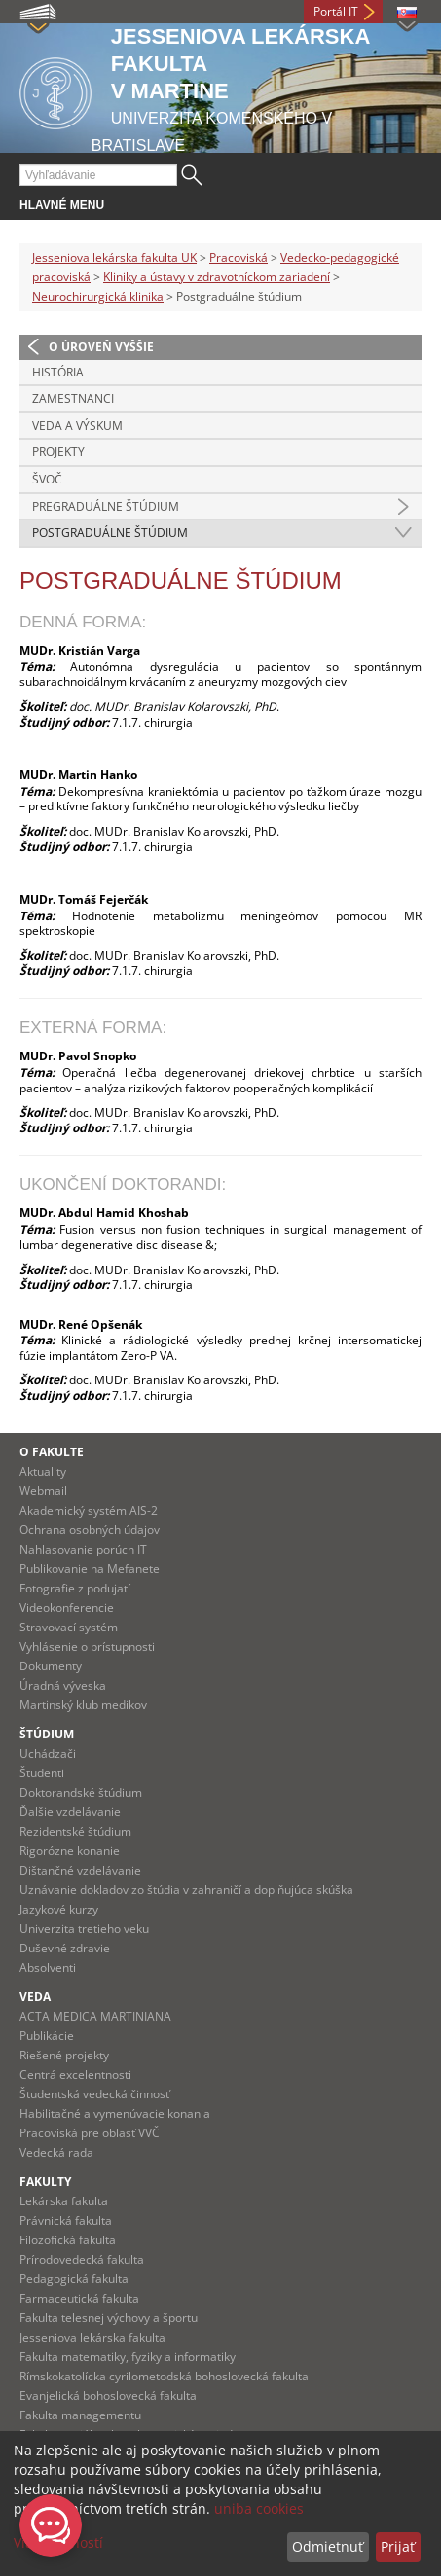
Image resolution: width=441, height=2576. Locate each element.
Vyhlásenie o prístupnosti (87, 1646)
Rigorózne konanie (69, 1851)
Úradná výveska (62, 1685)
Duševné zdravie (64, 1948)
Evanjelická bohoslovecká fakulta (108, 2395)
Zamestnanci (73, 398)
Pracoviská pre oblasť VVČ (89, 2133)
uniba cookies (259, 2508)
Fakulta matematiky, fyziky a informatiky (127, 2356)
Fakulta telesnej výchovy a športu (108, 2317)
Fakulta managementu (80, 2415)
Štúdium (46, 1734)
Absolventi (47, 1967)
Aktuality (42, 1471)
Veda (35, 1996)
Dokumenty (50, 1666)
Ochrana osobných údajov (89, 1529)
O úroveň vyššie (101, 347)
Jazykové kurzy (58, 1909)
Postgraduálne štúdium (110, 532)
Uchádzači (47, 1753)
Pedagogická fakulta (74, 2279)
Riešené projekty (64, 2055)
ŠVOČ (47, 479)
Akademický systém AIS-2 (88, 1510)
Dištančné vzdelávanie (80, 1870)
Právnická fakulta (65, 2220)
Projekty (58, 452)
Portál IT (335, 11)
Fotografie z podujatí (74, 1588)
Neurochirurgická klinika (98, 296)
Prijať (398, 2546)
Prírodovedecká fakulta (81, 2259)
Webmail (43, 1491)
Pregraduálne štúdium (105, 506)
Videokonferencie (66, 1607)
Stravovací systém (68, 1627)
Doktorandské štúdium (80, 1792)
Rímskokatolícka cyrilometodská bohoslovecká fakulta (164, 2376)
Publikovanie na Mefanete (89, 1568)
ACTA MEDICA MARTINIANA (95, 2016)
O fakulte (51, 1452)
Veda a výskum (77, 425)
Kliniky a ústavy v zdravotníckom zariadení (216, 276)
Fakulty (45, 2181)
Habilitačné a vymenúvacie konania (114, 2113)
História (58, 372)
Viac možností (58, 2542)
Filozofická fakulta (67, 2240)
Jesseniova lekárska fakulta (92, 2337)
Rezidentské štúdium (75, 1831)
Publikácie (46, 2035)
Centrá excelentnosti (75, 2074)
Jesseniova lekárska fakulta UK (114, 257)
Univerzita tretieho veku (84, 1928)
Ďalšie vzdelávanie (70, 1812)
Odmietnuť (327, 2546)
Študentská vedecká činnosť (94, 2094)
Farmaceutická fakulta (79, 2298)
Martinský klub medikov (83, 1705)
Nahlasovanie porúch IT (83, 1549)
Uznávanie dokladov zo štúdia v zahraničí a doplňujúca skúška (186, 1889)
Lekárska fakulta (63, 2201)
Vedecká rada (56, 2152)
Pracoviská (238, 257)
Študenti (41, 1773)
